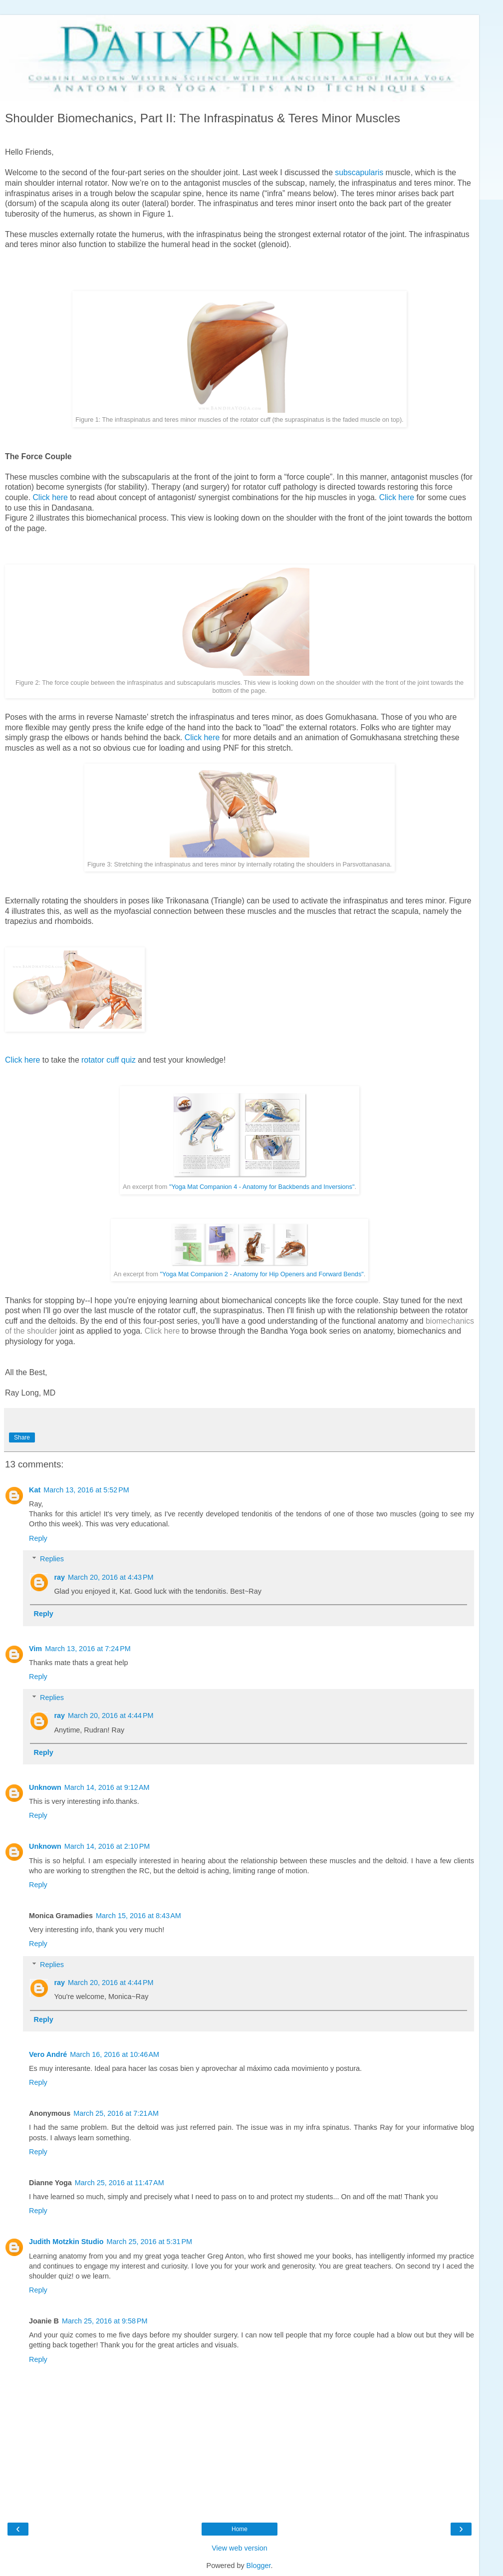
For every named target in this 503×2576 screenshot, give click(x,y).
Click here (49, 497)
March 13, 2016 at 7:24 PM (88, 1649)
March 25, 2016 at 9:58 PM (105, 2321)
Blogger (259, 2566)
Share (22, 1437)
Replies (52, 1559)
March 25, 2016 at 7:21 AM (116, 2113)
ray (59, 1577)
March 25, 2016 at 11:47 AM (119, 2183)
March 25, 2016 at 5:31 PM (149, 2242)
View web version (239, 2548)
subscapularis (359, 172)
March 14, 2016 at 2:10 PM (107, 1846)
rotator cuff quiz (108, 1060)
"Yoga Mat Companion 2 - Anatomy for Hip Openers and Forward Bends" (262, 1274)
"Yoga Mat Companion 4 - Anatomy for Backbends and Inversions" (262, 1186)
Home (240, 2529)
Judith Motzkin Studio (66, 2242)
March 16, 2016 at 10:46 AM (114, 2054)
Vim (35, 1649)
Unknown (45, 1787)
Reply (38, 1538)
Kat (34, 1490)
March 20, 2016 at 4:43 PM (111, 1577)
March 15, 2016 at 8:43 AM (138, 1916)
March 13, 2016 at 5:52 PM (86, 1490)
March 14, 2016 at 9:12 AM (107, 1787)
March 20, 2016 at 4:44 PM (111, 1715)
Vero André (48, 2054)
